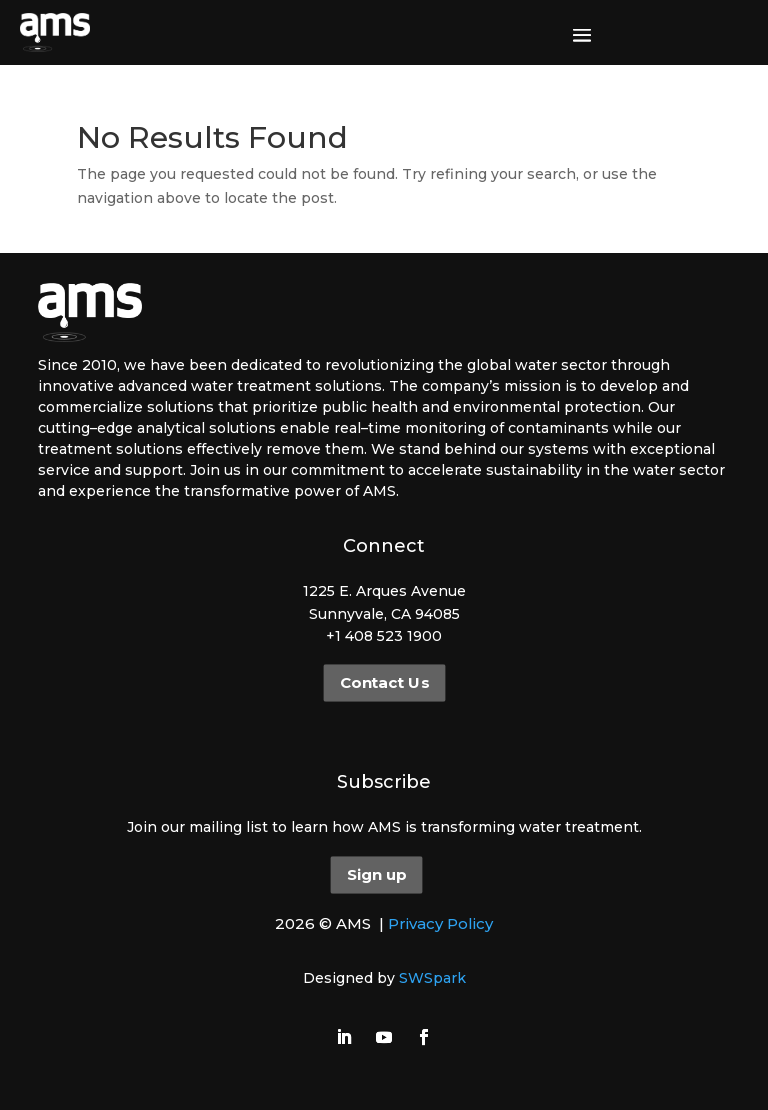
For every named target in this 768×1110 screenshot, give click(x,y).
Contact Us (383, 683)
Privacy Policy (440, 923)
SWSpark (432, 978)
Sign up (376, 875)
